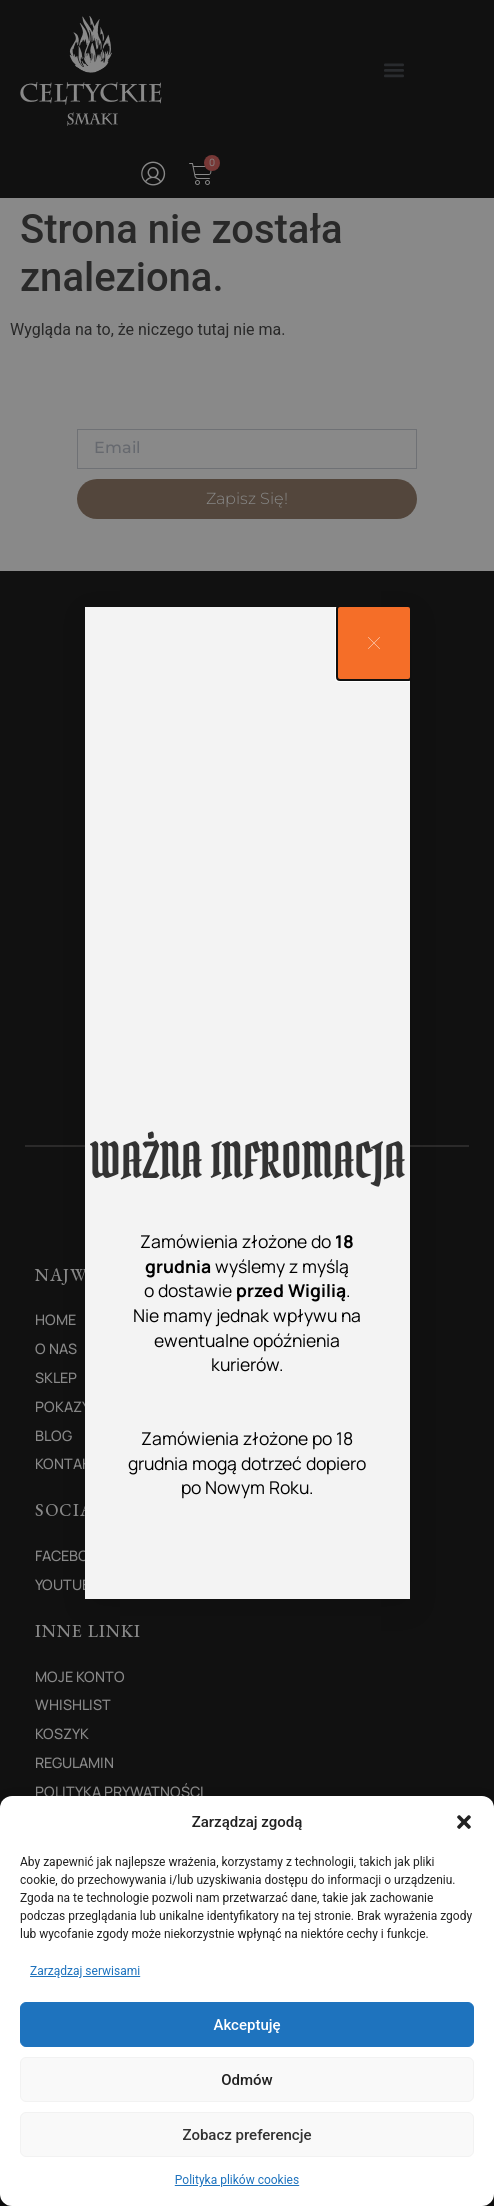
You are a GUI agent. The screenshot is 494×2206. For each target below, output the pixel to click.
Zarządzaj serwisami (85, 1971)
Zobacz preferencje (247, 2135)
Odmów (247, 2080)
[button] (464, 1822)
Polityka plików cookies (237, 2180)
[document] (247, 1103)
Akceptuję (246, 2025)
